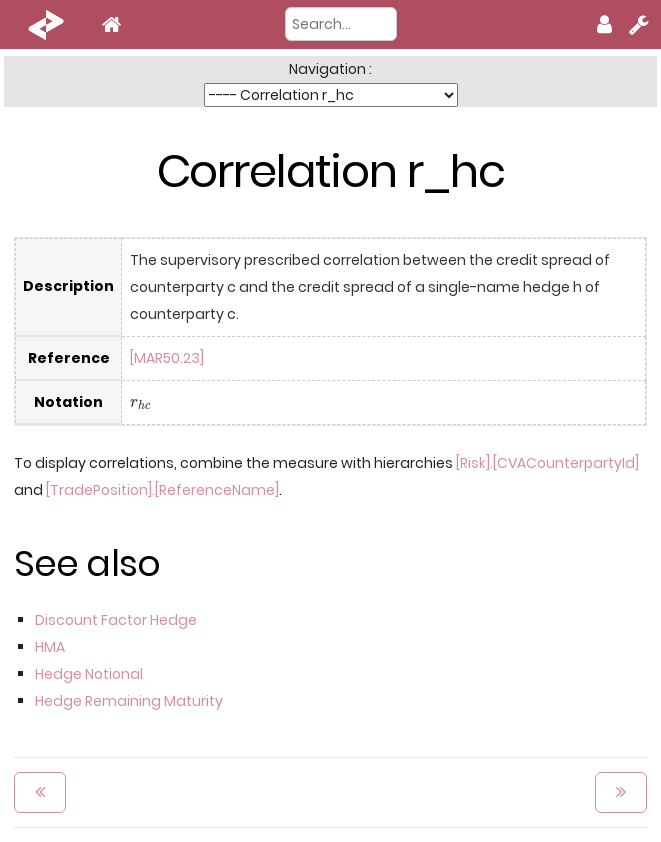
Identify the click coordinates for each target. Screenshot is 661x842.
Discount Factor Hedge (116, 620)
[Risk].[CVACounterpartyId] (547, 463)
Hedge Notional (89, 674)
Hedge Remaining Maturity (129, 701)
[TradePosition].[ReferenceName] (162, 490)
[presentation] (140, 403)
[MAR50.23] (167, 358)
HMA (50, 647)
